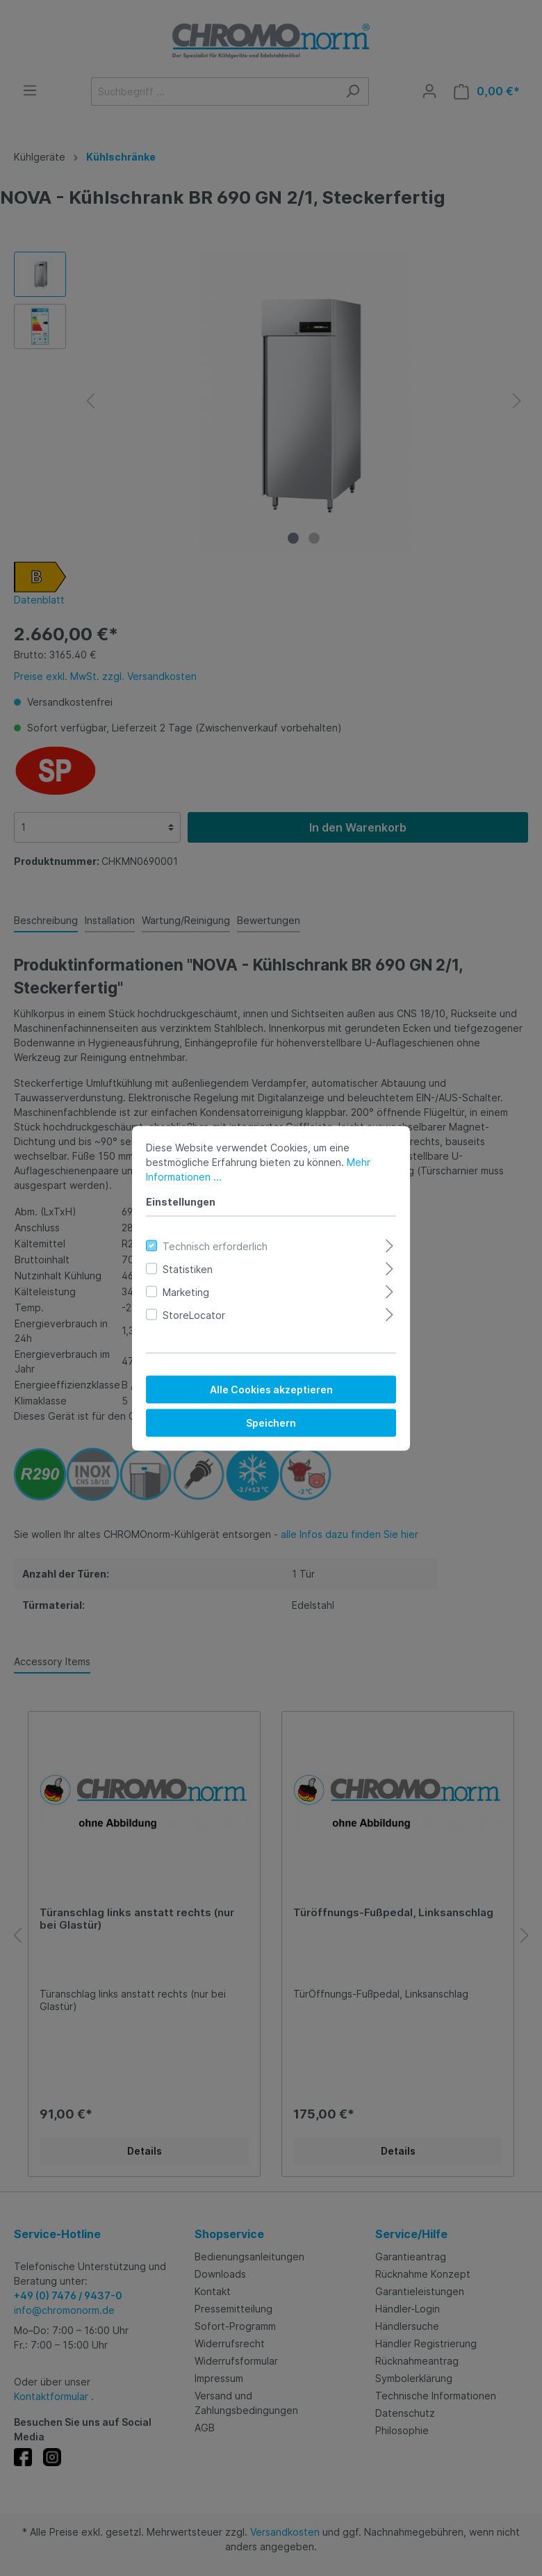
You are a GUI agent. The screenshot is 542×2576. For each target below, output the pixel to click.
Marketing (186, 1291)
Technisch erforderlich (215, 1245)
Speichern (271, 1422)
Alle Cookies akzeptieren (271, 1389)
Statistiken (188, 1268)
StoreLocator (194, 1314)
